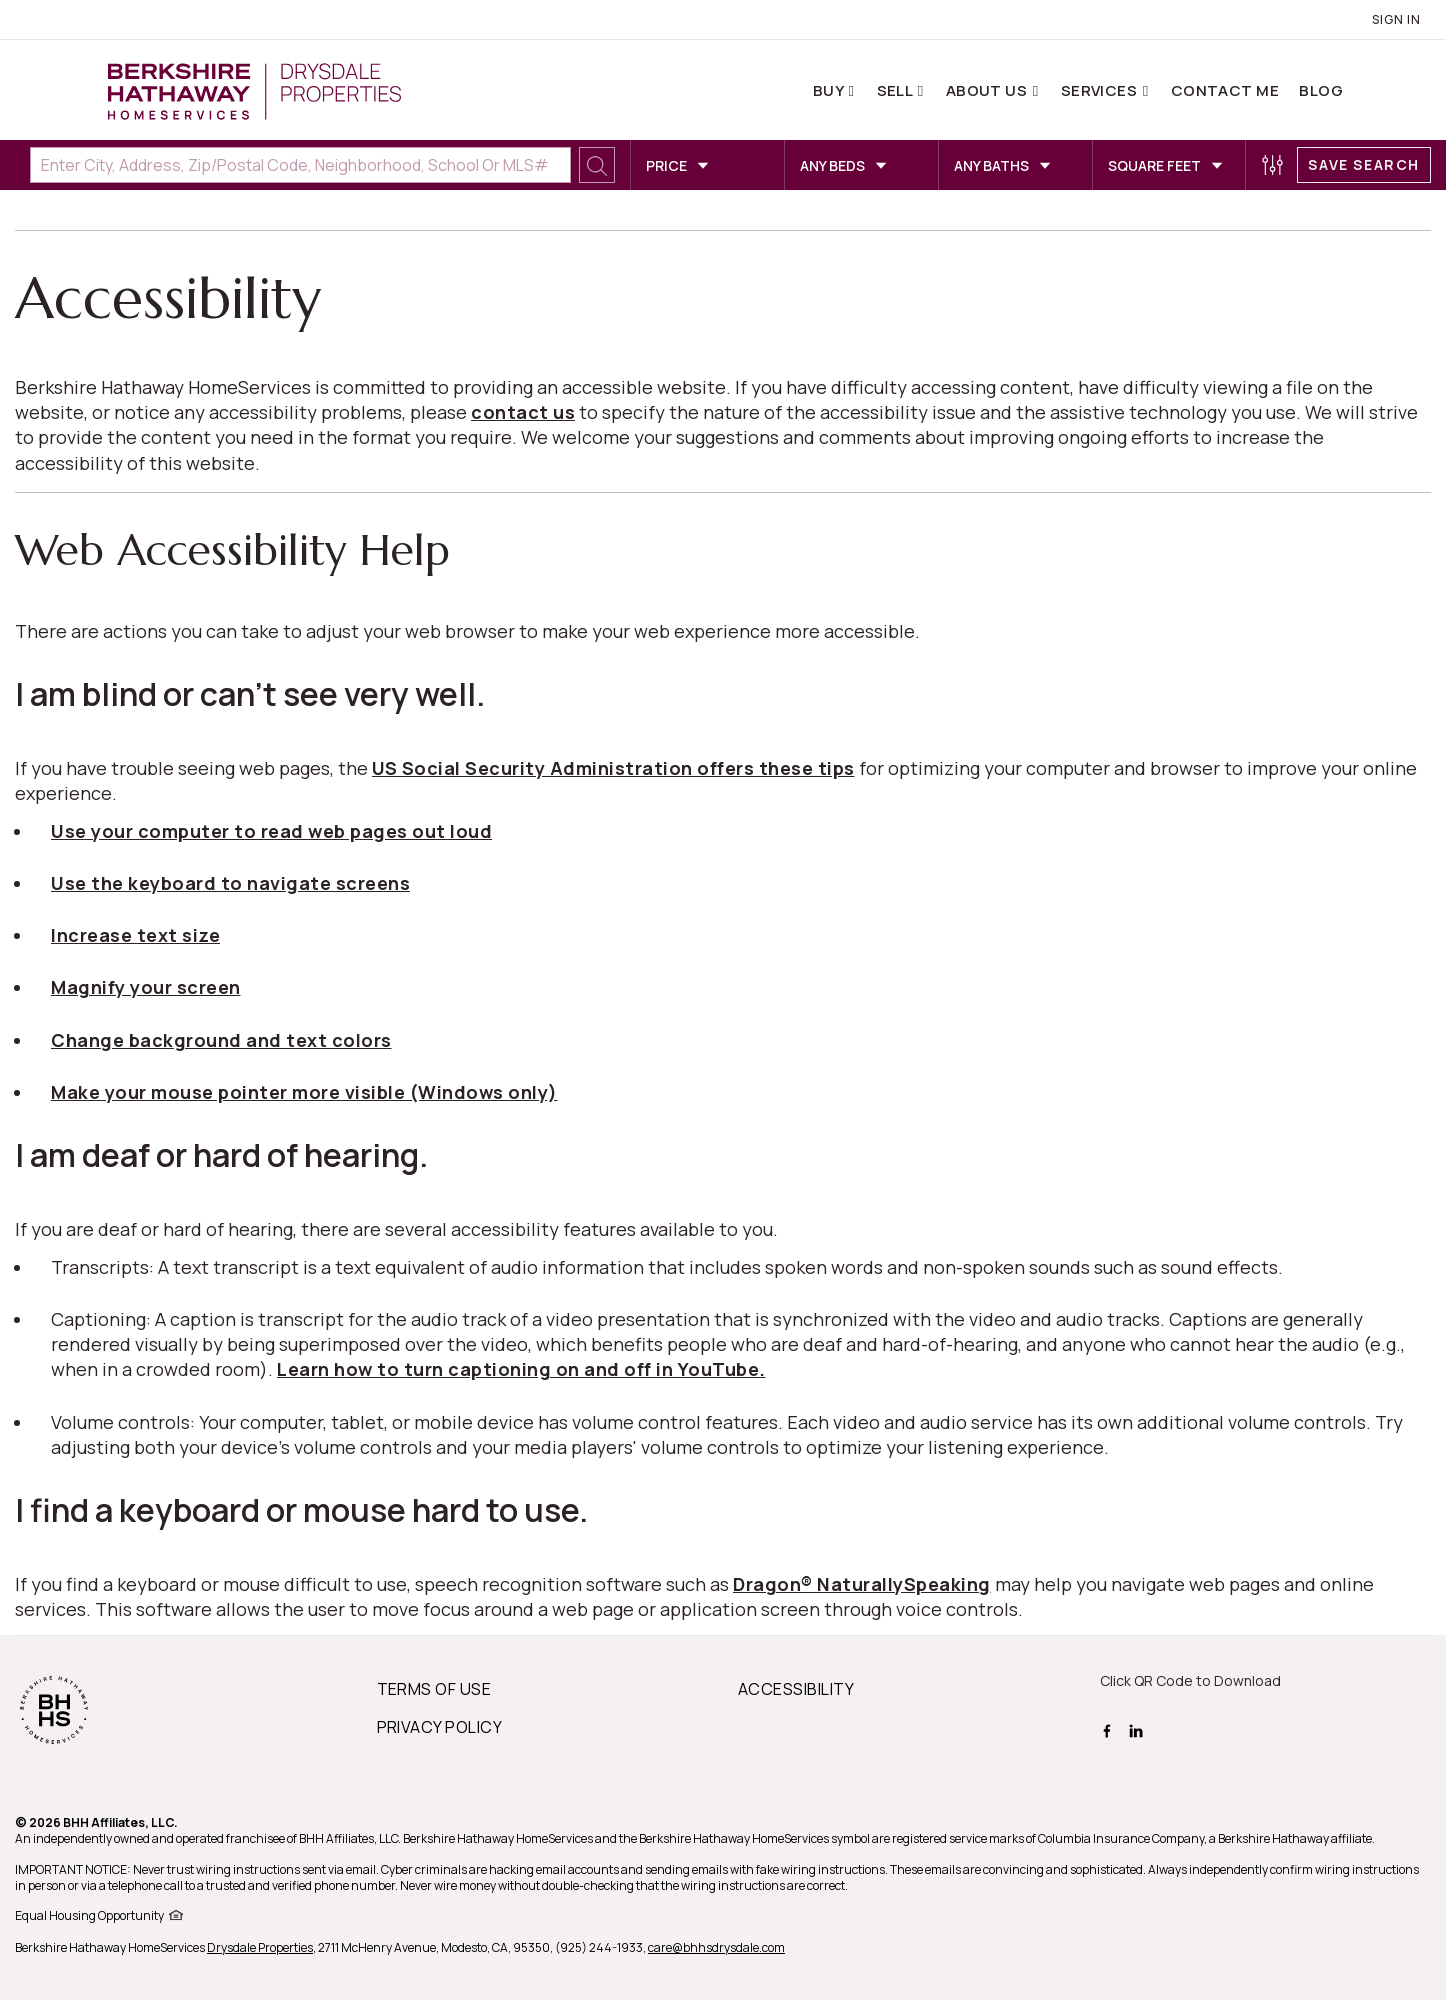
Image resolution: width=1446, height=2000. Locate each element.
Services (1101, 90)
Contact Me (1225, 90)
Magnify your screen (146, 987)
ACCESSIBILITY (796, 1689)
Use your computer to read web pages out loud (271, 831)
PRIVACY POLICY (440, 1727)
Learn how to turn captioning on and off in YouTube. (521, 1369)
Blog (1321, 90)
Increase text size (135, 935)
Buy (830, 90)
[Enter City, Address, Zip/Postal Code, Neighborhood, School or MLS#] (300, 165)
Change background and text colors (221, 1040)
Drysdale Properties (260, 1947)
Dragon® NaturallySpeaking (862, 1584)
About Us (988, 90)
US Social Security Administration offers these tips (613, 768)
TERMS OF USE (434, 1689)
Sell (896, 90)
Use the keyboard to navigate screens (230, 883)
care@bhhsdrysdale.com (716, 1947)
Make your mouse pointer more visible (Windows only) (304, 1092)
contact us (523, 412)
